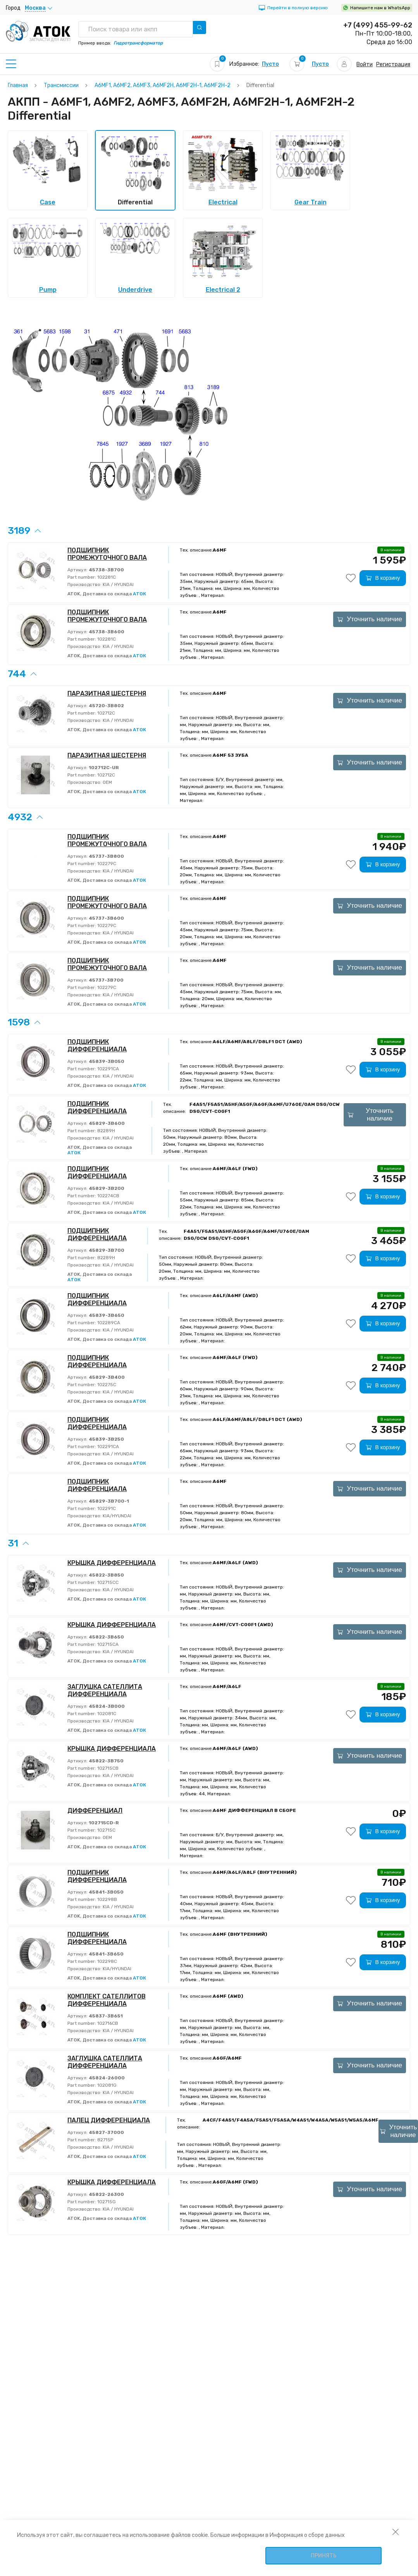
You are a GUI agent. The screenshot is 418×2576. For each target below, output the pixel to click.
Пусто (270, 64)
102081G (106, 2085)
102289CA (108, 1322)
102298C (106, 1961)
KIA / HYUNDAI (117, 584)
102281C (106, 577)
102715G (106, 2201)
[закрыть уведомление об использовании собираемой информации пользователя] (395, 2531)
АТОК (139, 593)
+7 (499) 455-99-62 (377, 25)
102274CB (107, 1195)
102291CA (107, 1068)
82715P (104, 2139)
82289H (105, 1130)
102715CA (107, 1644)
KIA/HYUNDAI (116, 1516)
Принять (324, 2555)
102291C (106, 1508)
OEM (106, 782)
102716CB (107, 2023)
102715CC (107, 1582)
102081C (106, 1713)
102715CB (107, 1768)
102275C (106, 1384)
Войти (364, 64)
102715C (105, 1830)
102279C (106, 863)
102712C (105, 713)
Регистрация (393, 64)
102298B (106, 1899)
